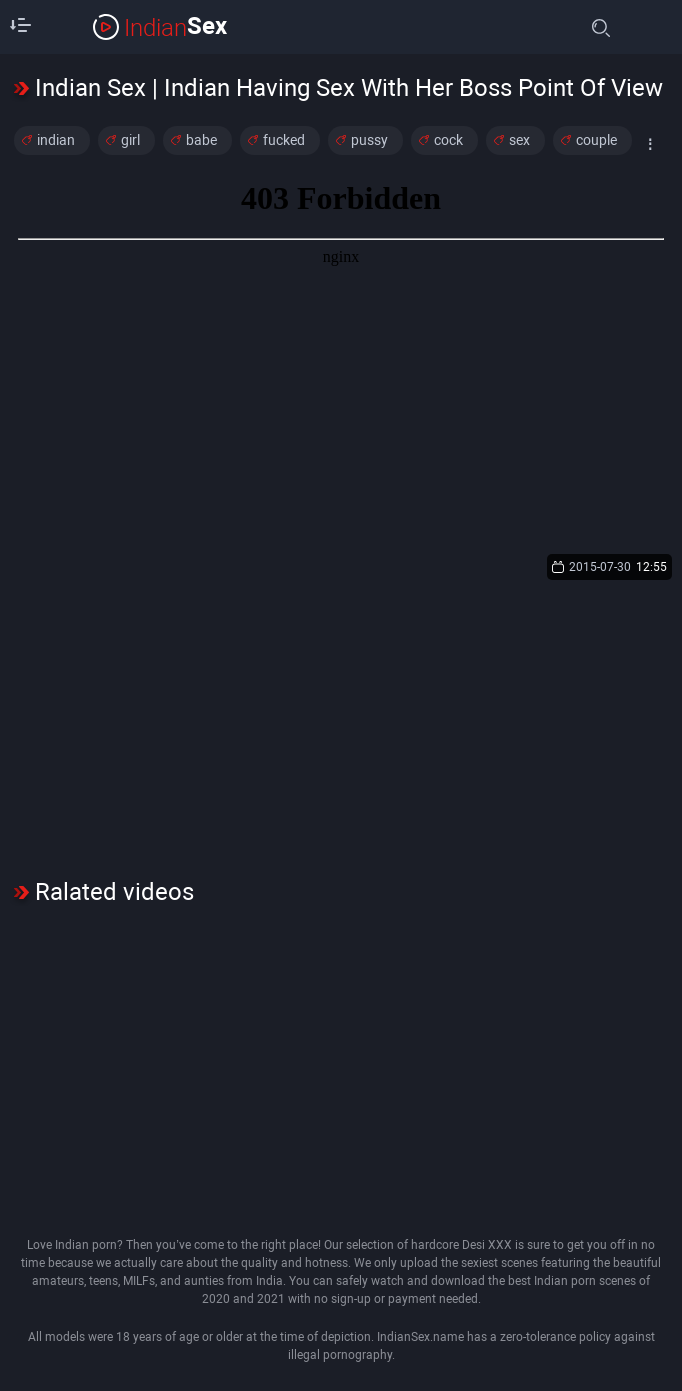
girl (130, 140)
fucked (284, 140)
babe (201, 140)
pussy (369, 140)
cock (448, 140)
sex (519, 140)
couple (596, 140)
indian (56, 140)
